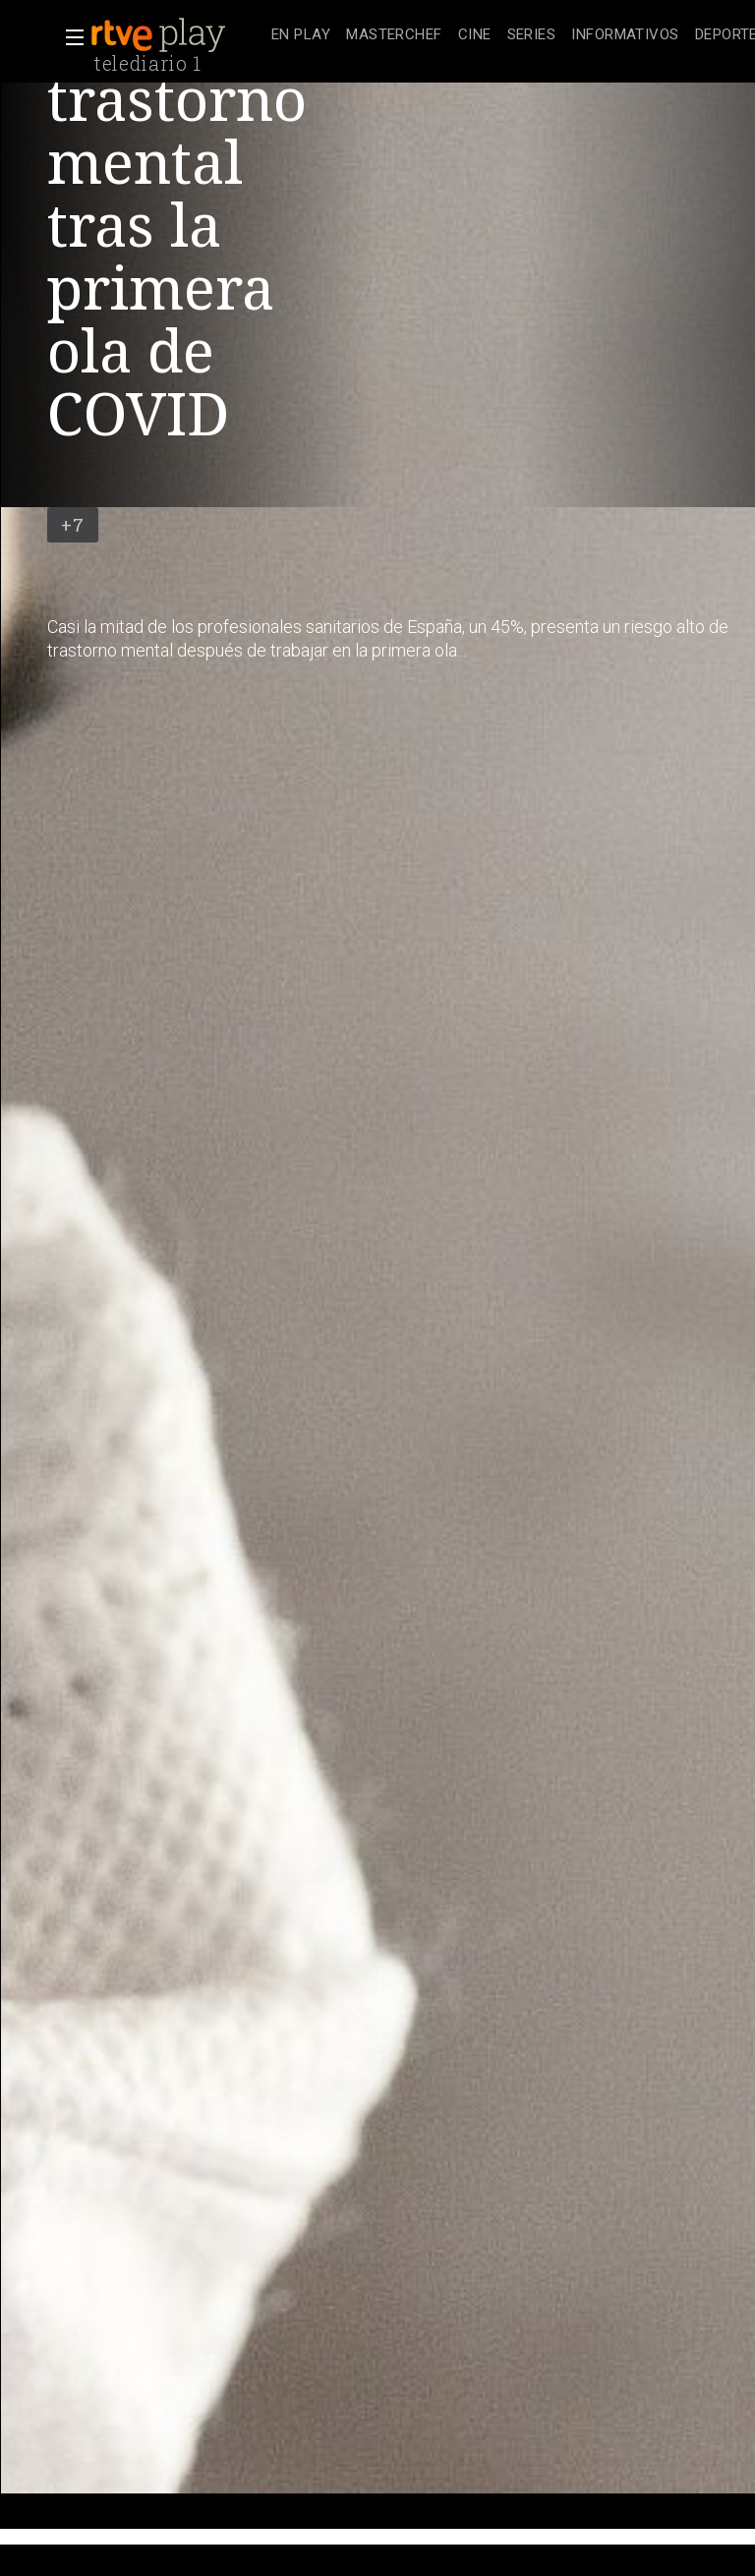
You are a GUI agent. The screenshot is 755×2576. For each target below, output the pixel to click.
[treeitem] (300, 36)
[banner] (176, 35)
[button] (68, 37)
